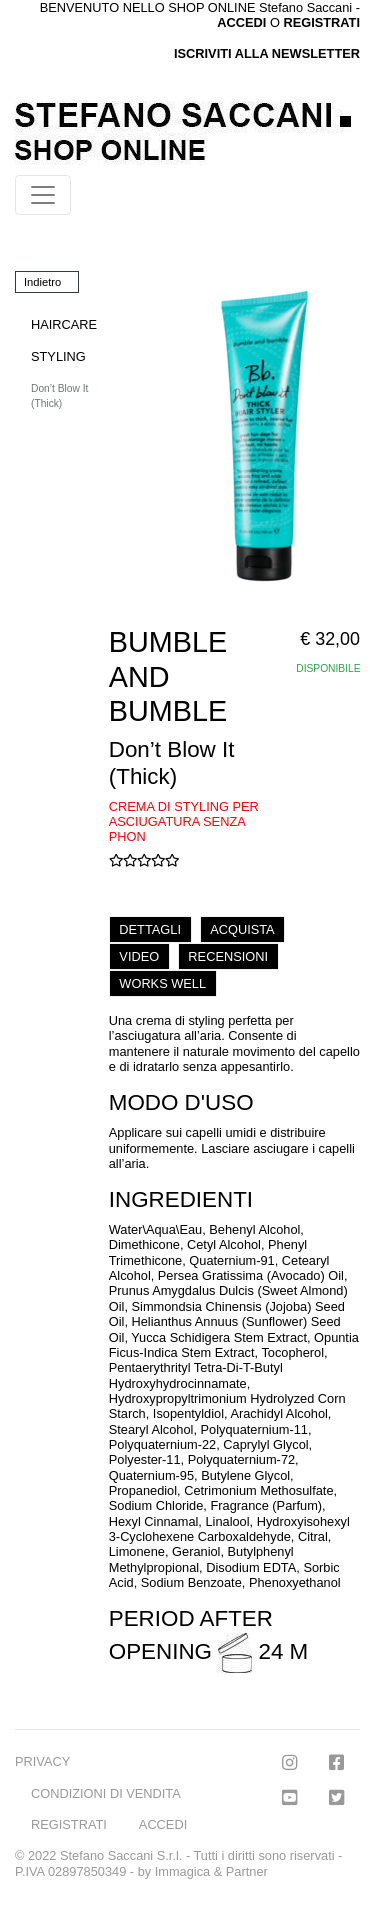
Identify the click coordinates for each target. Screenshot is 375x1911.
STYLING (58, 356)
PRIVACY (42, 1761)
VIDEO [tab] (139, 956)
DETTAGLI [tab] (150, 929)
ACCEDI (163, 1824)
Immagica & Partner (211, 1871)
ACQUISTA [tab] (242, 929)
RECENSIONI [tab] (228, 956)
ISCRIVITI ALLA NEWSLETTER (267, 53)
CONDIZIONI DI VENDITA (106, 1793)
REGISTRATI (321, 22)
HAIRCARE (64, 324)
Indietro (42, 282)
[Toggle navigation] (43, 195)
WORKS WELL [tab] (162, 983)
